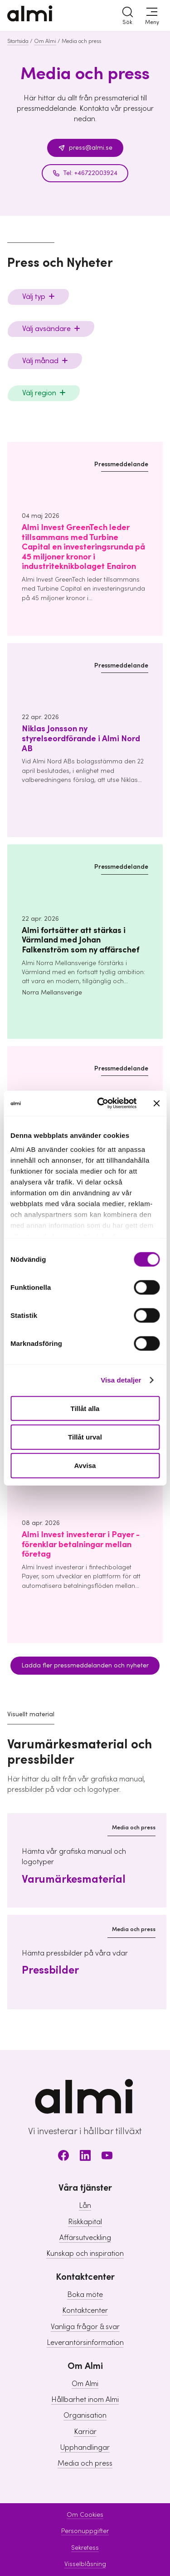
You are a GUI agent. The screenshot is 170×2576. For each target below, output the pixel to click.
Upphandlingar (85, 2447)
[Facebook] (63, 2157)
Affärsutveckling (85, 2238)
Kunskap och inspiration (85, 2253)
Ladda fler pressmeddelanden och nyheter (85, 1665)
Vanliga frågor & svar (85, 2327)
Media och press (85, 2463)
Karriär (85, 2432)
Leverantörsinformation (85, 2343)
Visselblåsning (85, 2564)
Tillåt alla (85, 1408)
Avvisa (85, 1465)
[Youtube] (107, 2157)
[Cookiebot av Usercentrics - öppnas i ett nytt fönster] (101, 1103)
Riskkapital (85, 2222)
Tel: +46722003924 (85, 173)
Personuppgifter (85, 2531)
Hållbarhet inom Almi (85, 2400)
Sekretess (85, 2548)
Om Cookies (85, 2515)
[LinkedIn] (85, 2157)
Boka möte (85, 2295)
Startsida (18, 41)
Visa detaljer (121, 1380)
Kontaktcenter (85, 2310)
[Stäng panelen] (156, 1103)
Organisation (85, 2415)
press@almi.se (85, 148)
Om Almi (45, 41)
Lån (85, 2206)
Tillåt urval (85, 1436)
